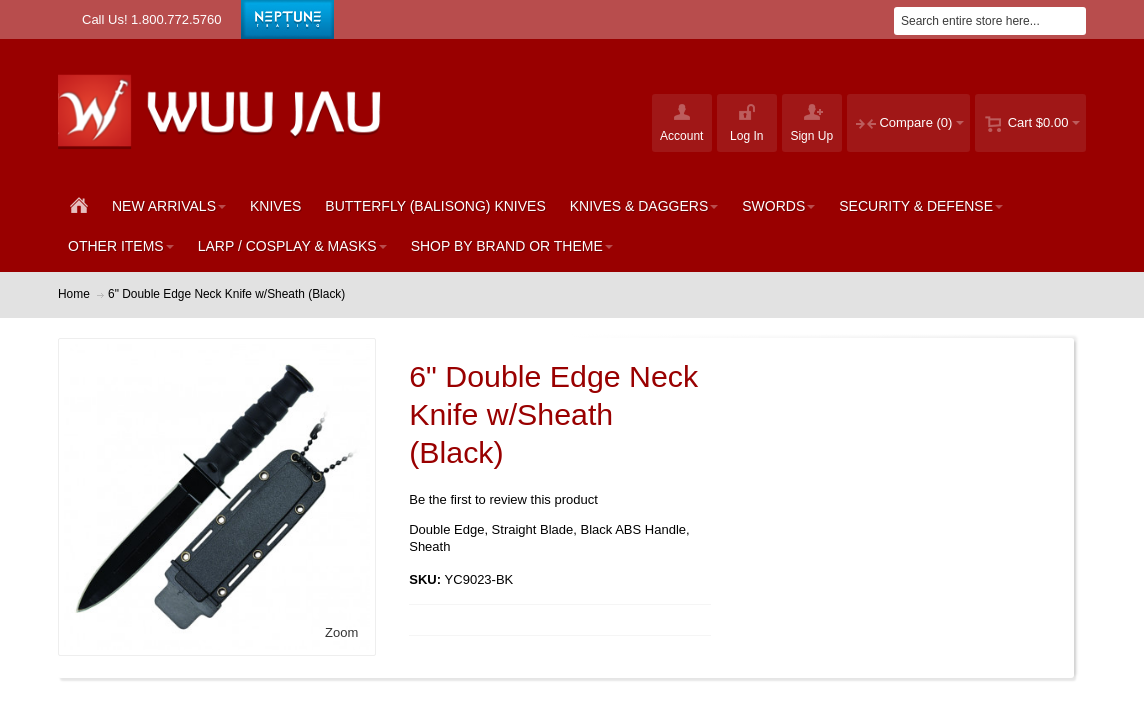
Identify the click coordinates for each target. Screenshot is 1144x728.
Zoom (341, 632)
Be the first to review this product (503, 499)
